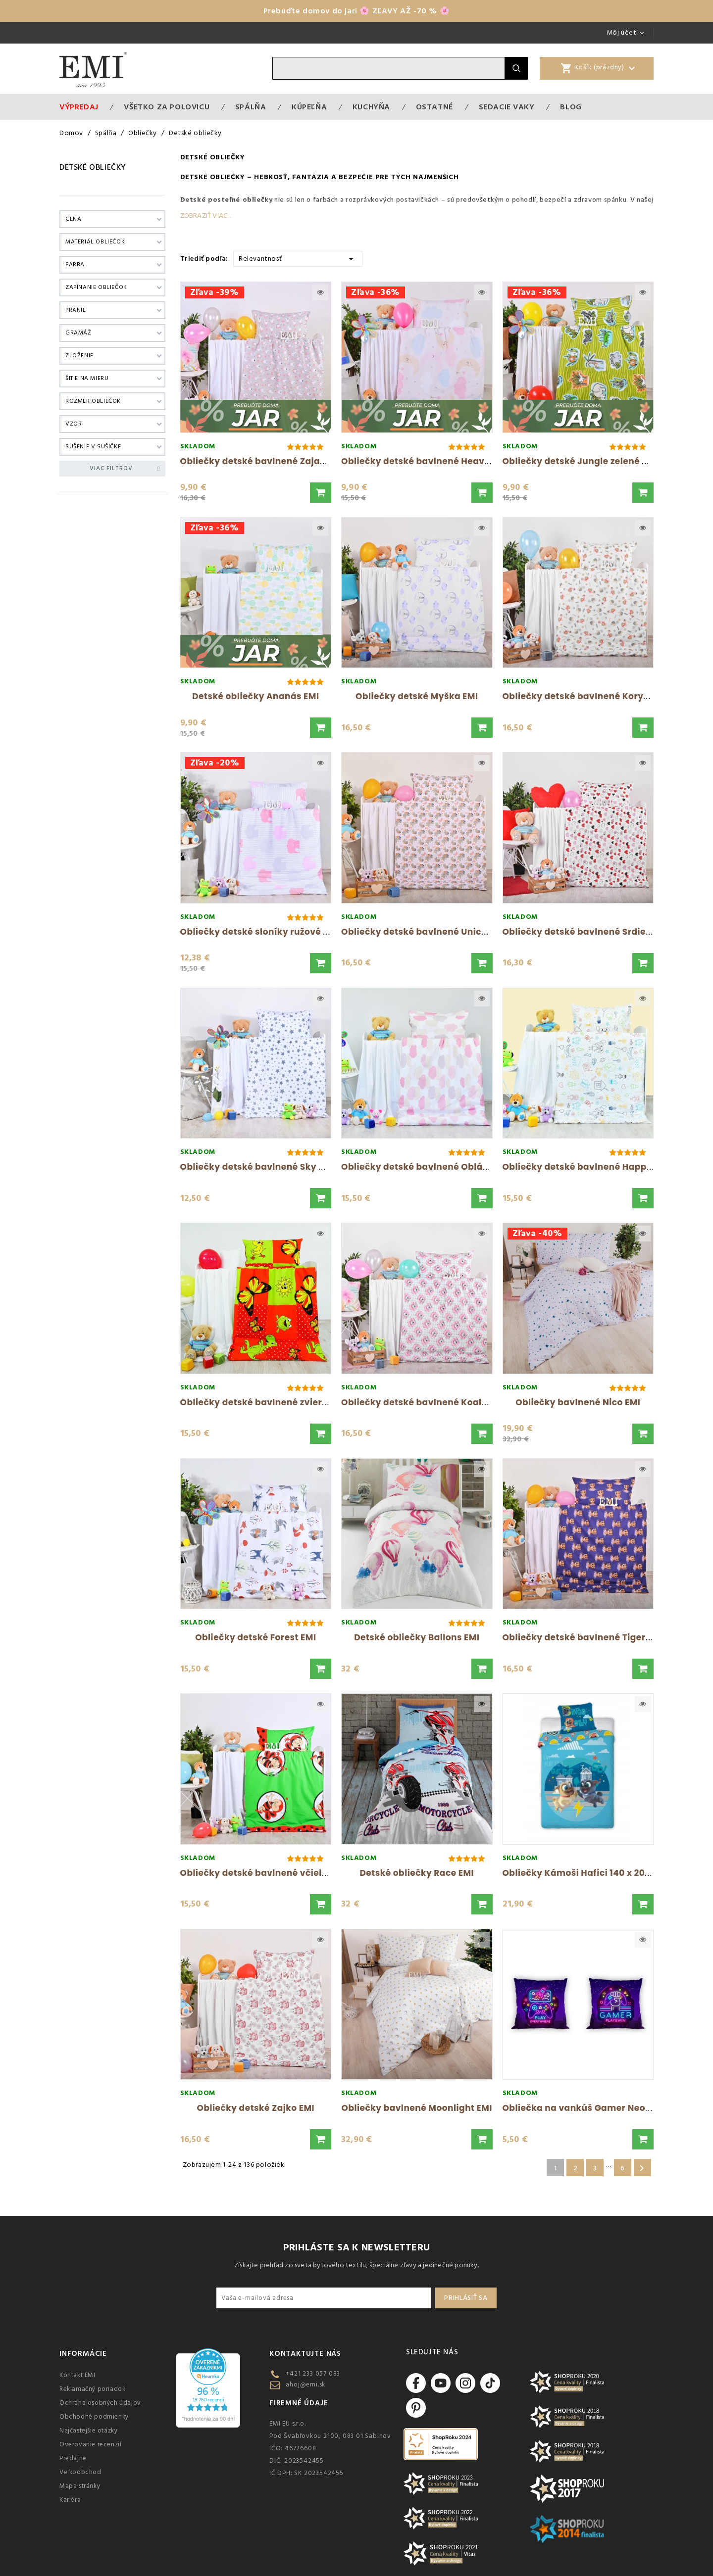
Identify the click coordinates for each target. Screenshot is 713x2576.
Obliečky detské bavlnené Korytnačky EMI (598, 696)
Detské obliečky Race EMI (416, 1873)
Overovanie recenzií (90, 2444)
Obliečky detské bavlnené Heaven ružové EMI (443, 461)
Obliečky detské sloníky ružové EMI (259, 932)
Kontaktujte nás (305, 2353)
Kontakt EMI (77, 2375)
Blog (570, 106)
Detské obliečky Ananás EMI (255, 696)
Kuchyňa (371, 106)
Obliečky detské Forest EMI (255, 1637)
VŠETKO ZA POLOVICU (166, 106)
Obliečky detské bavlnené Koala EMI (423, 1402)
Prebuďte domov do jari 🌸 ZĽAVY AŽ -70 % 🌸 (356, 10)
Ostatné (434, 106)
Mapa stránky (79, 2485)
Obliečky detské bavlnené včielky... (260, 1873)
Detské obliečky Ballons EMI (416, 1637)
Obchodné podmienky (94, 2416)
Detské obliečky (92, 167)
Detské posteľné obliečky (226, 200)
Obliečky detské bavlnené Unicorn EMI (427, 932)
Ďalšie (642, 2168)
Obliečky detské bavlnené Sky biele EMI (269, 1167)
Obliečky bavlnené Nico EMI (577, 1402)
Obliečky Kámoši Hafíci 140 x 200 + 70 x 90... (601, 1873)
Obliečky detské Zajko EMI (255, 2108)
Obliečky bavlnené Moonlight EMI (417, 2108)
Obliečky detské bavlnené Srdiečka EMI (591, 932)
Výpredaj (79, 106)
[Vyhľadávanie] (388, 68)
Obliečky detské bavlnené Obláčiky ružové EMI (446, 1167)
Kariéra (70, 2499)
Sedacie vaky (507, 106)
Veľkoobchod (80, 2472)
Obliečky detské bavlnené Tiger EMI (583, 1637)
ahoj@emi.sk (305, 2384)
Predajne (73, 2458)
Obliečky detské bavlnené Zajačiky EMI (268, 461)
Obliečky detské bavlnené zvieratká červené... (285, 1402)
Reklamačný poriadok (92, 2389)
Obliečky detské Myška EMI (417, 696)
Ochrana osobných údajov (100, 2402)
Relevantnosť (298, 258)
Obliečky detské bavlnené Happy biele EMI (598, 1167)
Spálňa (250, 106)
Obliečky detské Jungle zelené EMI (580, 461)
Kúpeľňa (309, 106)
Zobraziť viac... (205, 216)
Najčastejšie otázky (88, 2430)
